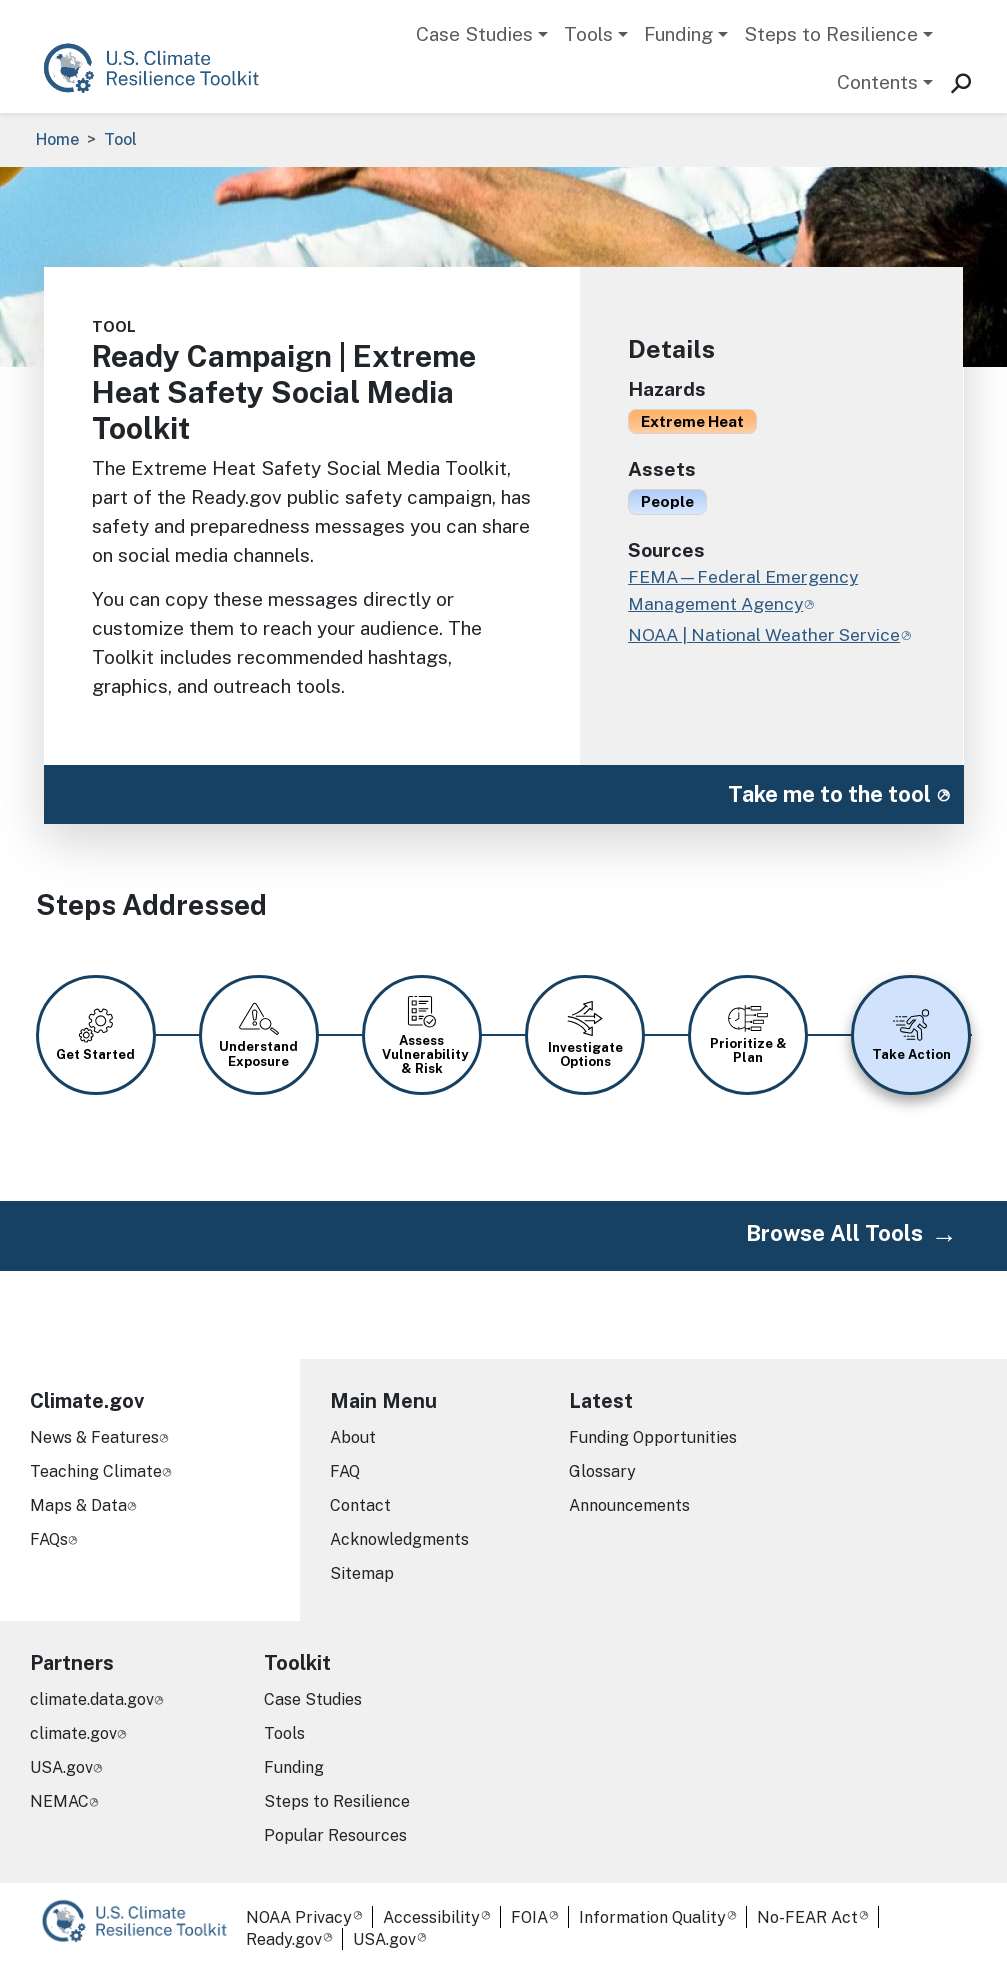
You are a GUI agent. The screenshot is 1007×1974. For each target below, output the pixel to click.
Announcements (629, 1505)
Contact (360, 1505)
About (353, 1437)
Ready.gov (284, 1939)
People (667, 501)
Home (57, 139)
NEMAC (59, 1801)
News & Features (94, 1437)
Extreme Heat (692, 421)
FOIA (529, 1917)
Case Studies (474, 34)
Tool (120, 139)
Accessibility (431, 1917)
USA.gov (61, 1767)
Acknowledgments (399, 1539)
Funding (678, 34)
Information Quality (652, 1917)
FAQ (345, 1471)
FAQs (49, 1539)
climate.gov (73, 1733)
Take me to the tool (829, 794)
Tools (588, 34)
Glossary (602, 1471)
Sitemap (362, 1573)
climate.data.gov (92, 1699)
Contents (877, 82)
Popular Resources (335, 1835)
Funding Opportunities (653, 1437)
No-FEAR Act (807, 1917)
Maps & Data (78, 1505)
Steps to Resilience (831, 34)
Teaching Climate (96, 1471)
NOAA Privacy (299, 1917)
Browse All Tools (834, 1233)
